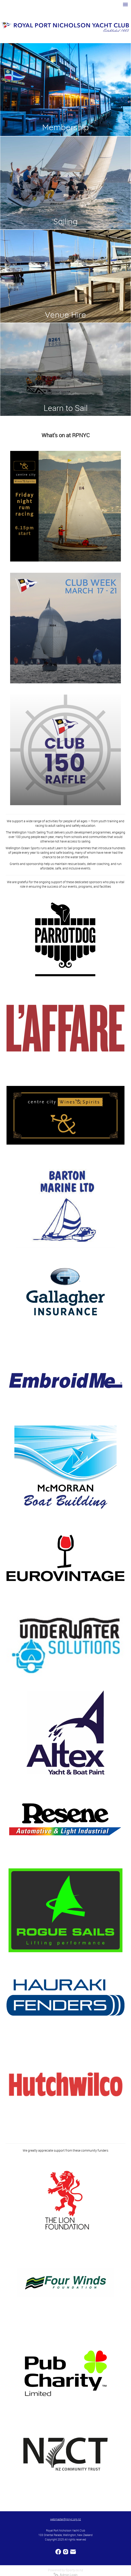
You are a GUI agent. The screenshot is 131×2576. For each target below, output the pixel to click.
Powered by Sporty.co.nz (65, 2570)
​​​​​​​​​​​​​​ (58, 2551)
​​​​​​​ (73, 2551)
